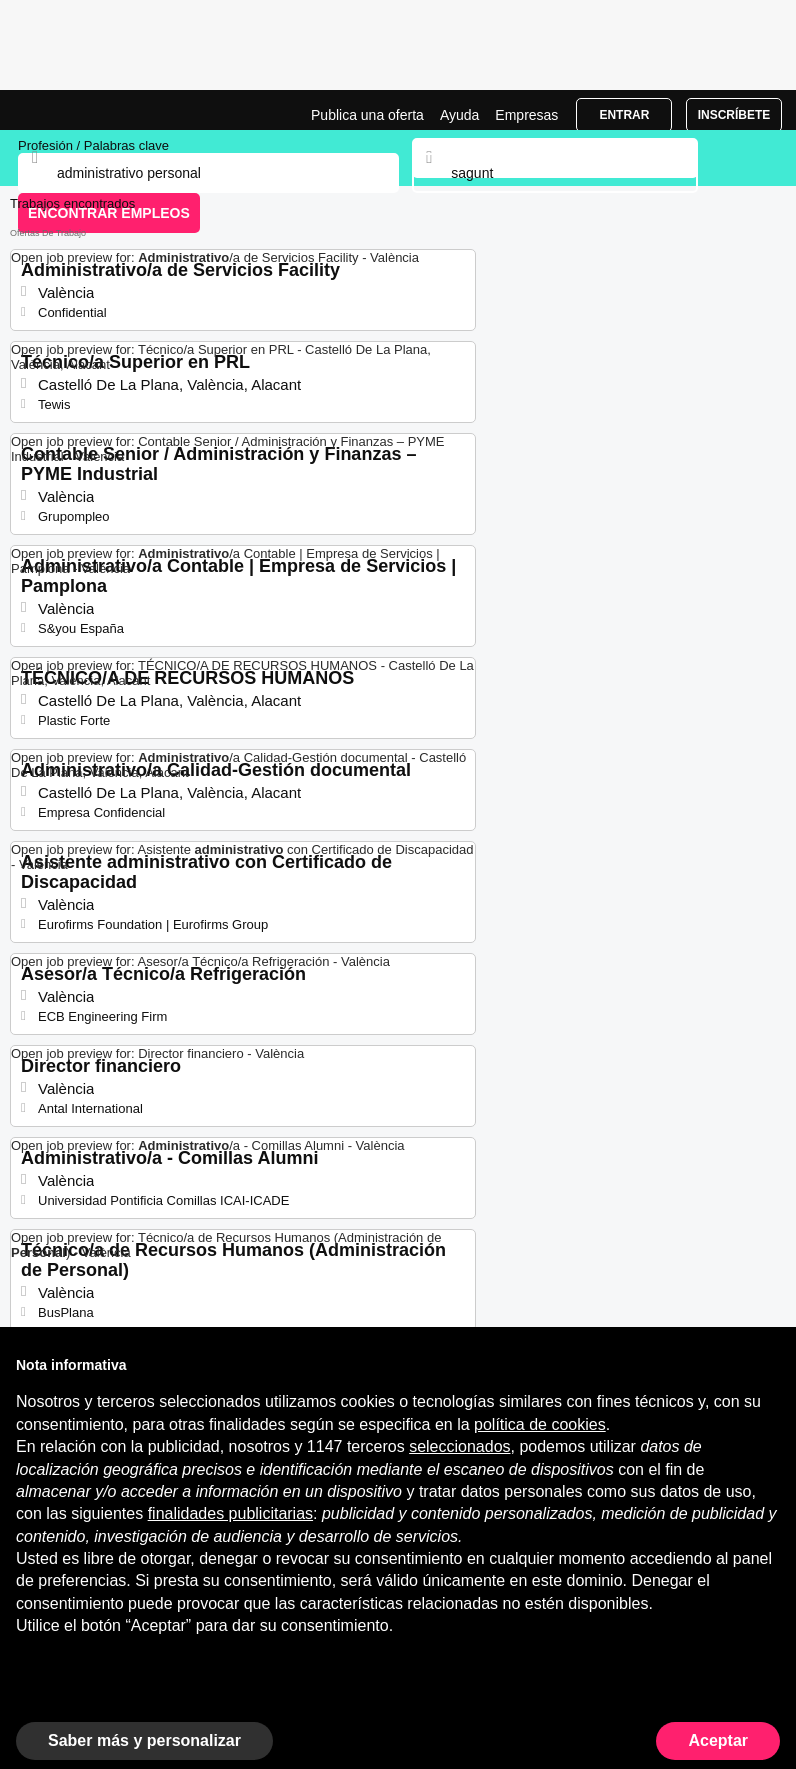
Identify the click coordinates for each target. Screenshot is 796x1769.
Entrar (624, 115)
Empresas (526, 115)
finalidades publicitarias (230, 1513)
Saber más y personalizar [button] (144, 1740)
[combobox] (554, 173)
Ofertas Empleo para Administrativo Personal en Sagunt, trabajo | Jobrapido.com (65, 110)
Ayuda (459, 115)
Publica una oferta (367, 115)
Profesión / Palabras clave (93, 145)
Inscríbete (734, 115)
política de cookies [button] (540, 1424)
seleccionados (459, 1446)
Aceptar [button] (718, 1740)
